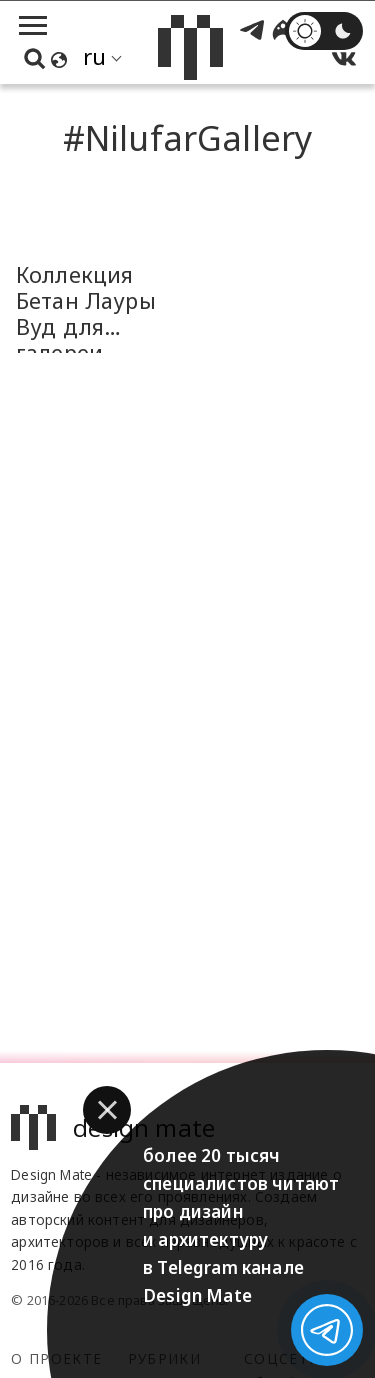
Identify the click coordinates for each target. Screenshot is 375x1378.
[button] (107, 1110)
